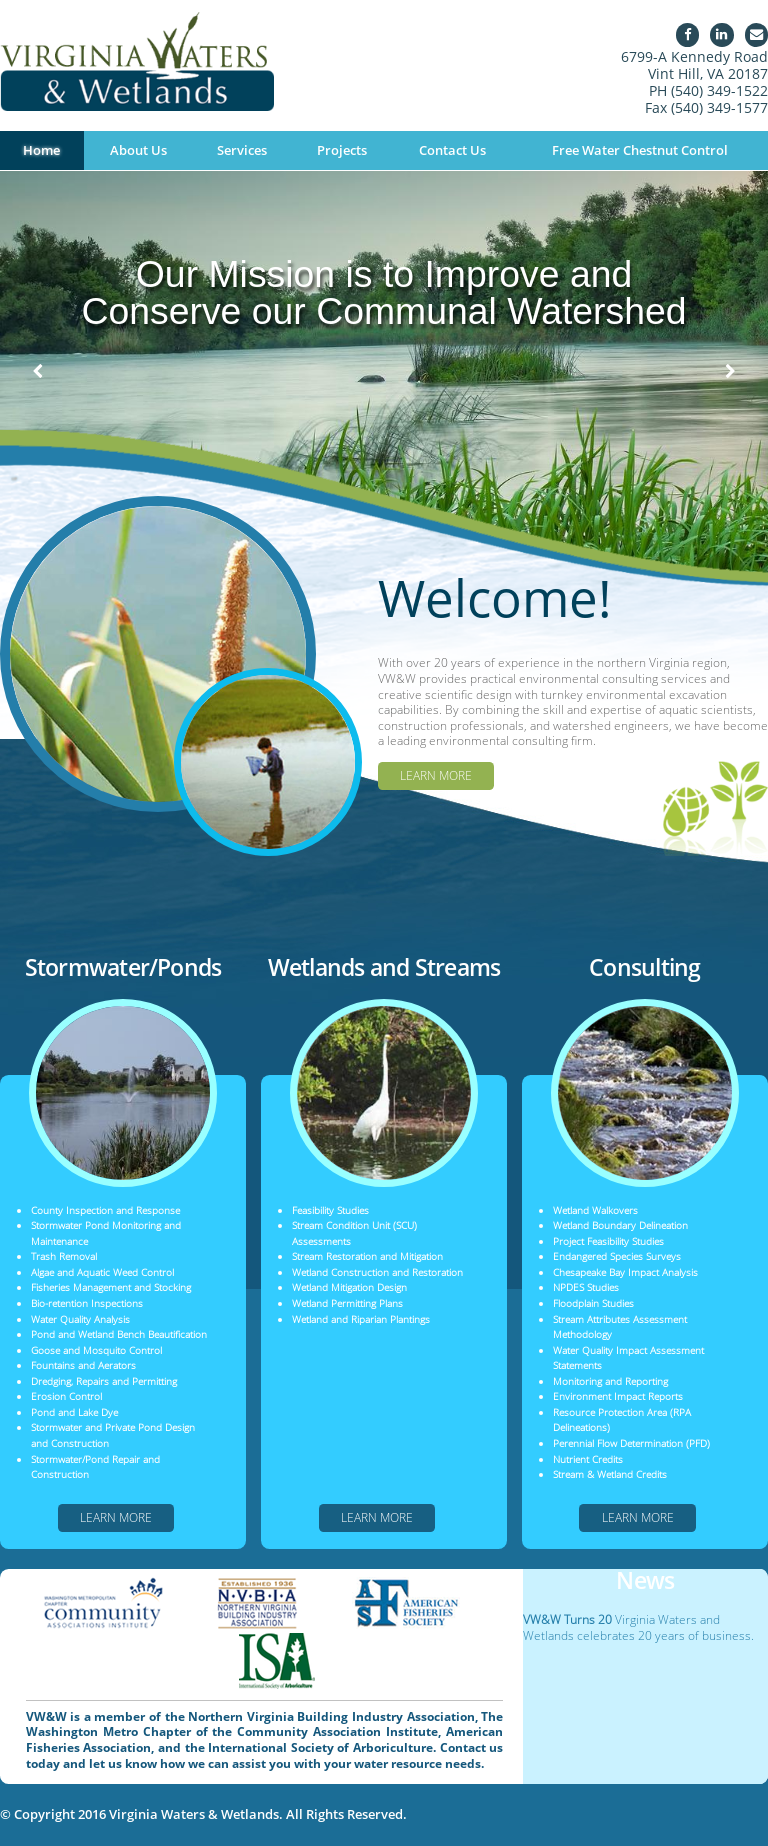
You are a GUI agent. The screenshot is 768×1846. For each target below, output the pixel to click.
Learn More (436, 775)
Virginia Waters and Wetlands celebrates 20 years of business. (638, 1627)
